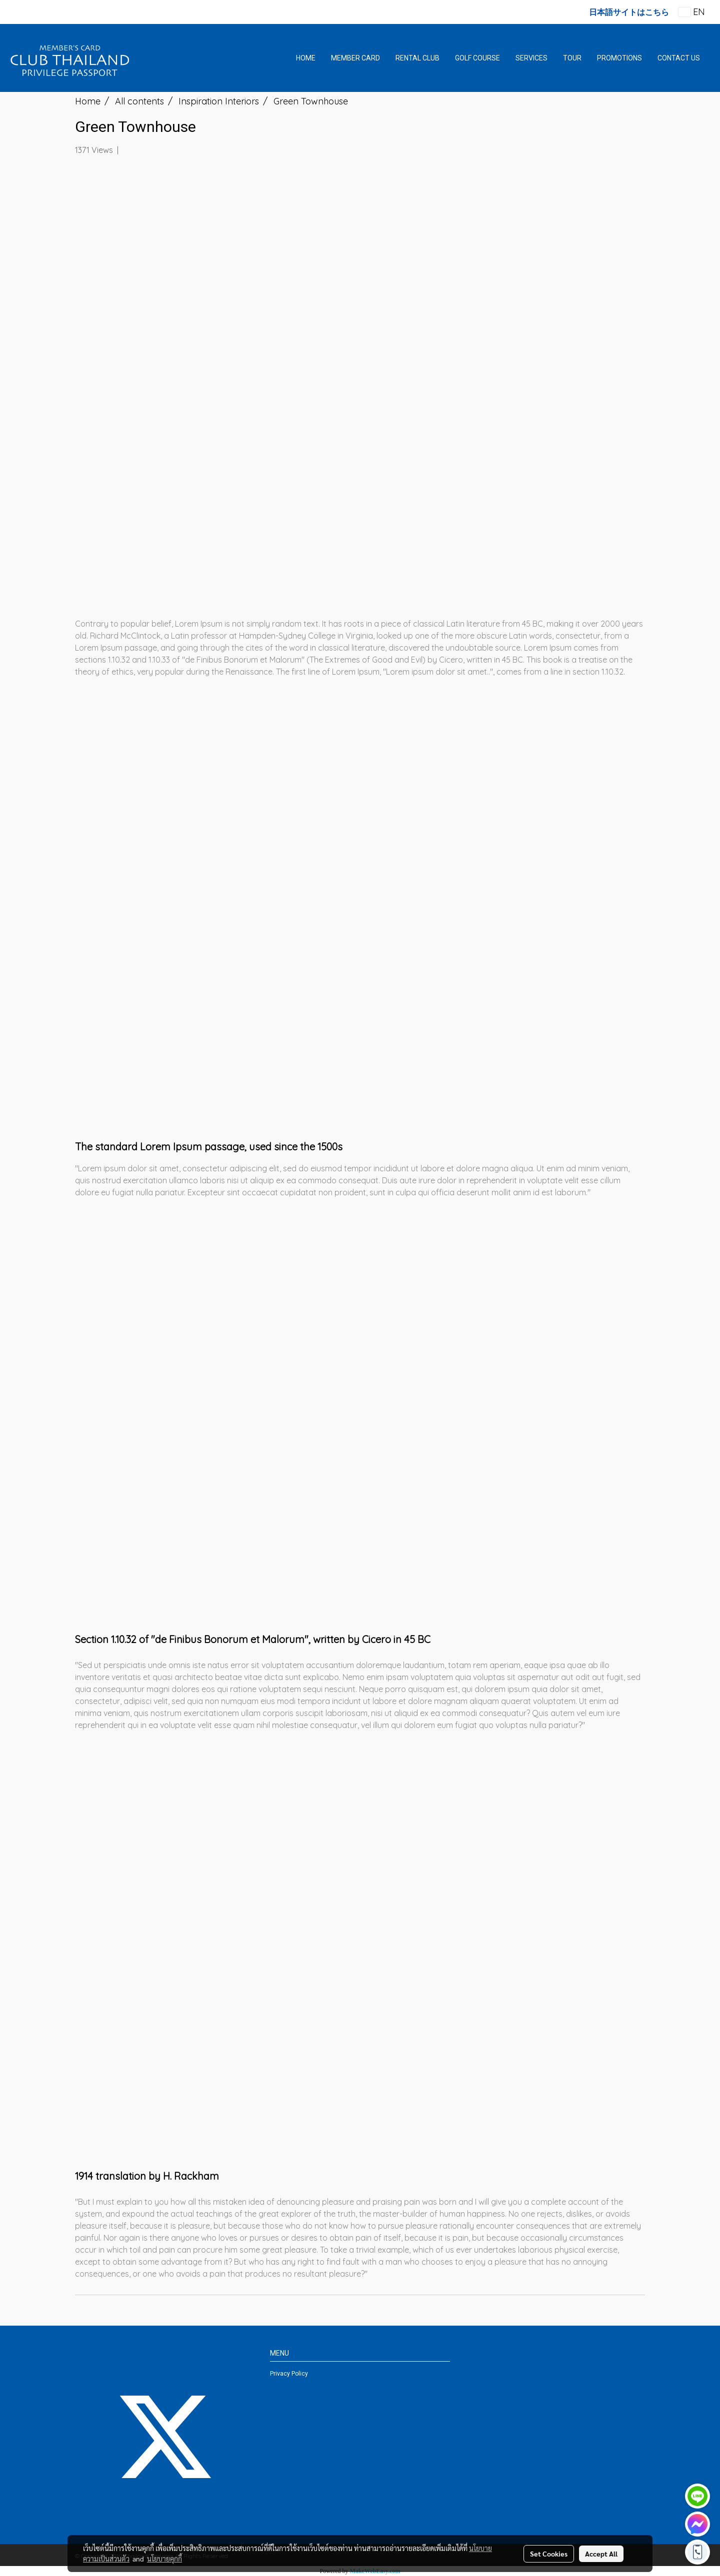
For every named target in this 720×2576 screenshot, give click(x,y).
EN (691, 11)
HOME (306, 58)
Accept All (601, 2553)
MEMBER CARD (355, 58)
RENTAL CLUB (418, 58)
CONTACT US (679, 58)
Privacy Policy (289, 2373)
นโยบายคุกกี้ (164, 2558)
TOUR (572, 58)
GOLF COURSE (477, 58)
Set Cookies (549, 2553)
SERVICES (532, 58)
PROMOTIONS (619, 58)
